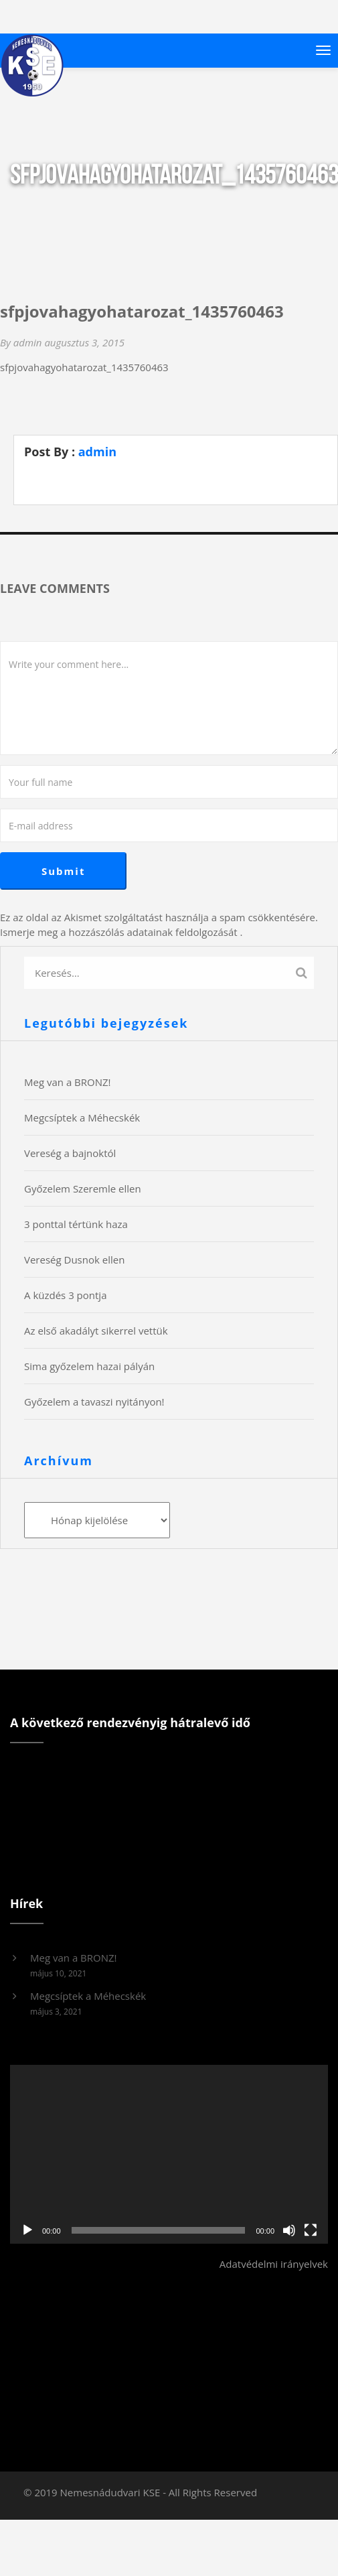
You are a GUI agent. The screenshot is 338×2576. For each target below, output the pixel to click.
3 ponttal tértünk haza (76, 1224)
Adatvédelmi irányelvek (274, 2263)
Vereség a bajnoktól (70, 1153)
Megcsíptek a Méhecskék (82, 1117)
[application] (169, 2154)
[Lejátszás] (27, 2230)
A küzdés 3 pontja (65, 1295)
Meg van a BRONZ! (67, 1082)
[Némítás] (289, 2230)
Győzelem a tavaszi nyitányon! (94, 1401)
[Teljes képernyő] (310, 2230)
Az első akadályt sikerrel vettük (96, 1330)
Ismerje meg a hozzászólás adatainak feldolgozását (119, 932)
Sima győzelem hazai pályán (89, 1366)
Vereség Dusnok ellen (74, 1259)
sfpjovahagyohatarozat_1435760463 (84, 367)
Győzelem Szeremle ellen (82, 1188)
